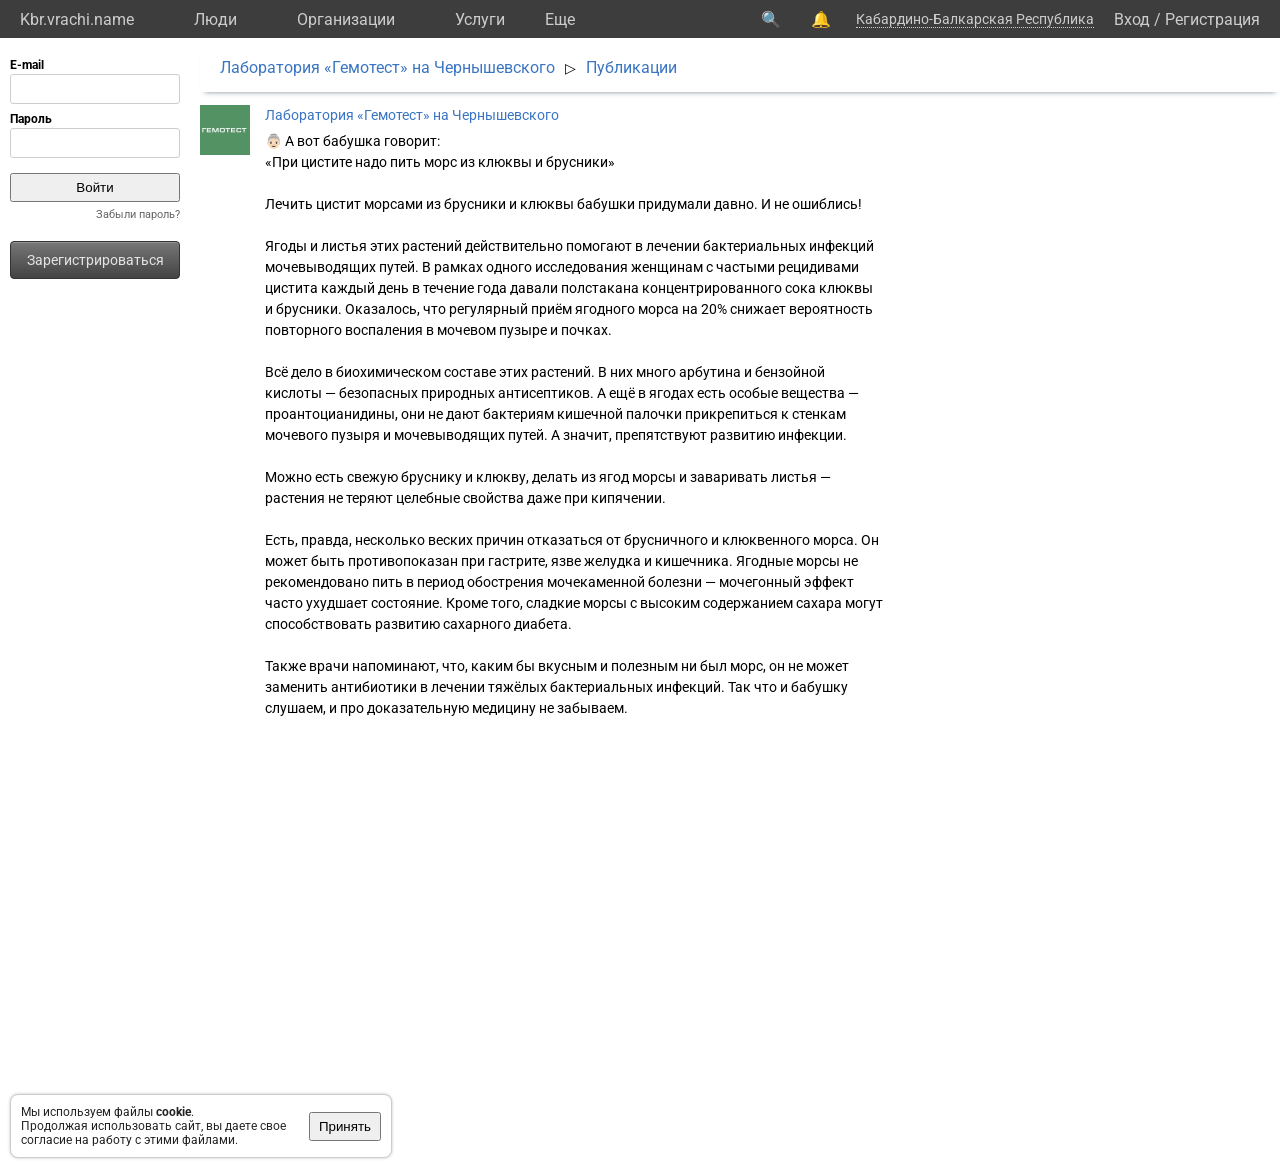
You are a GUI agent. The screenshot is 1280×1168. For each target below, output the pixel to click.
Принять (345, 1126)
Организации (346, 19)
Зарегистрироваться (95, 260)
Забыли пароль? (138, 214)
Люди (215, 19)
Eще (560, 19)
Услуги (480, 19)
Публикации (631, 67)
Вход (1132, 19)
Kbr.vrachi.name (77, 19)
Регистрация (1212, 19)
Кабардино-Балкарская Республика (975, 19)
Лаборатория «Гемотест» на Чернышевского (387, 67)
